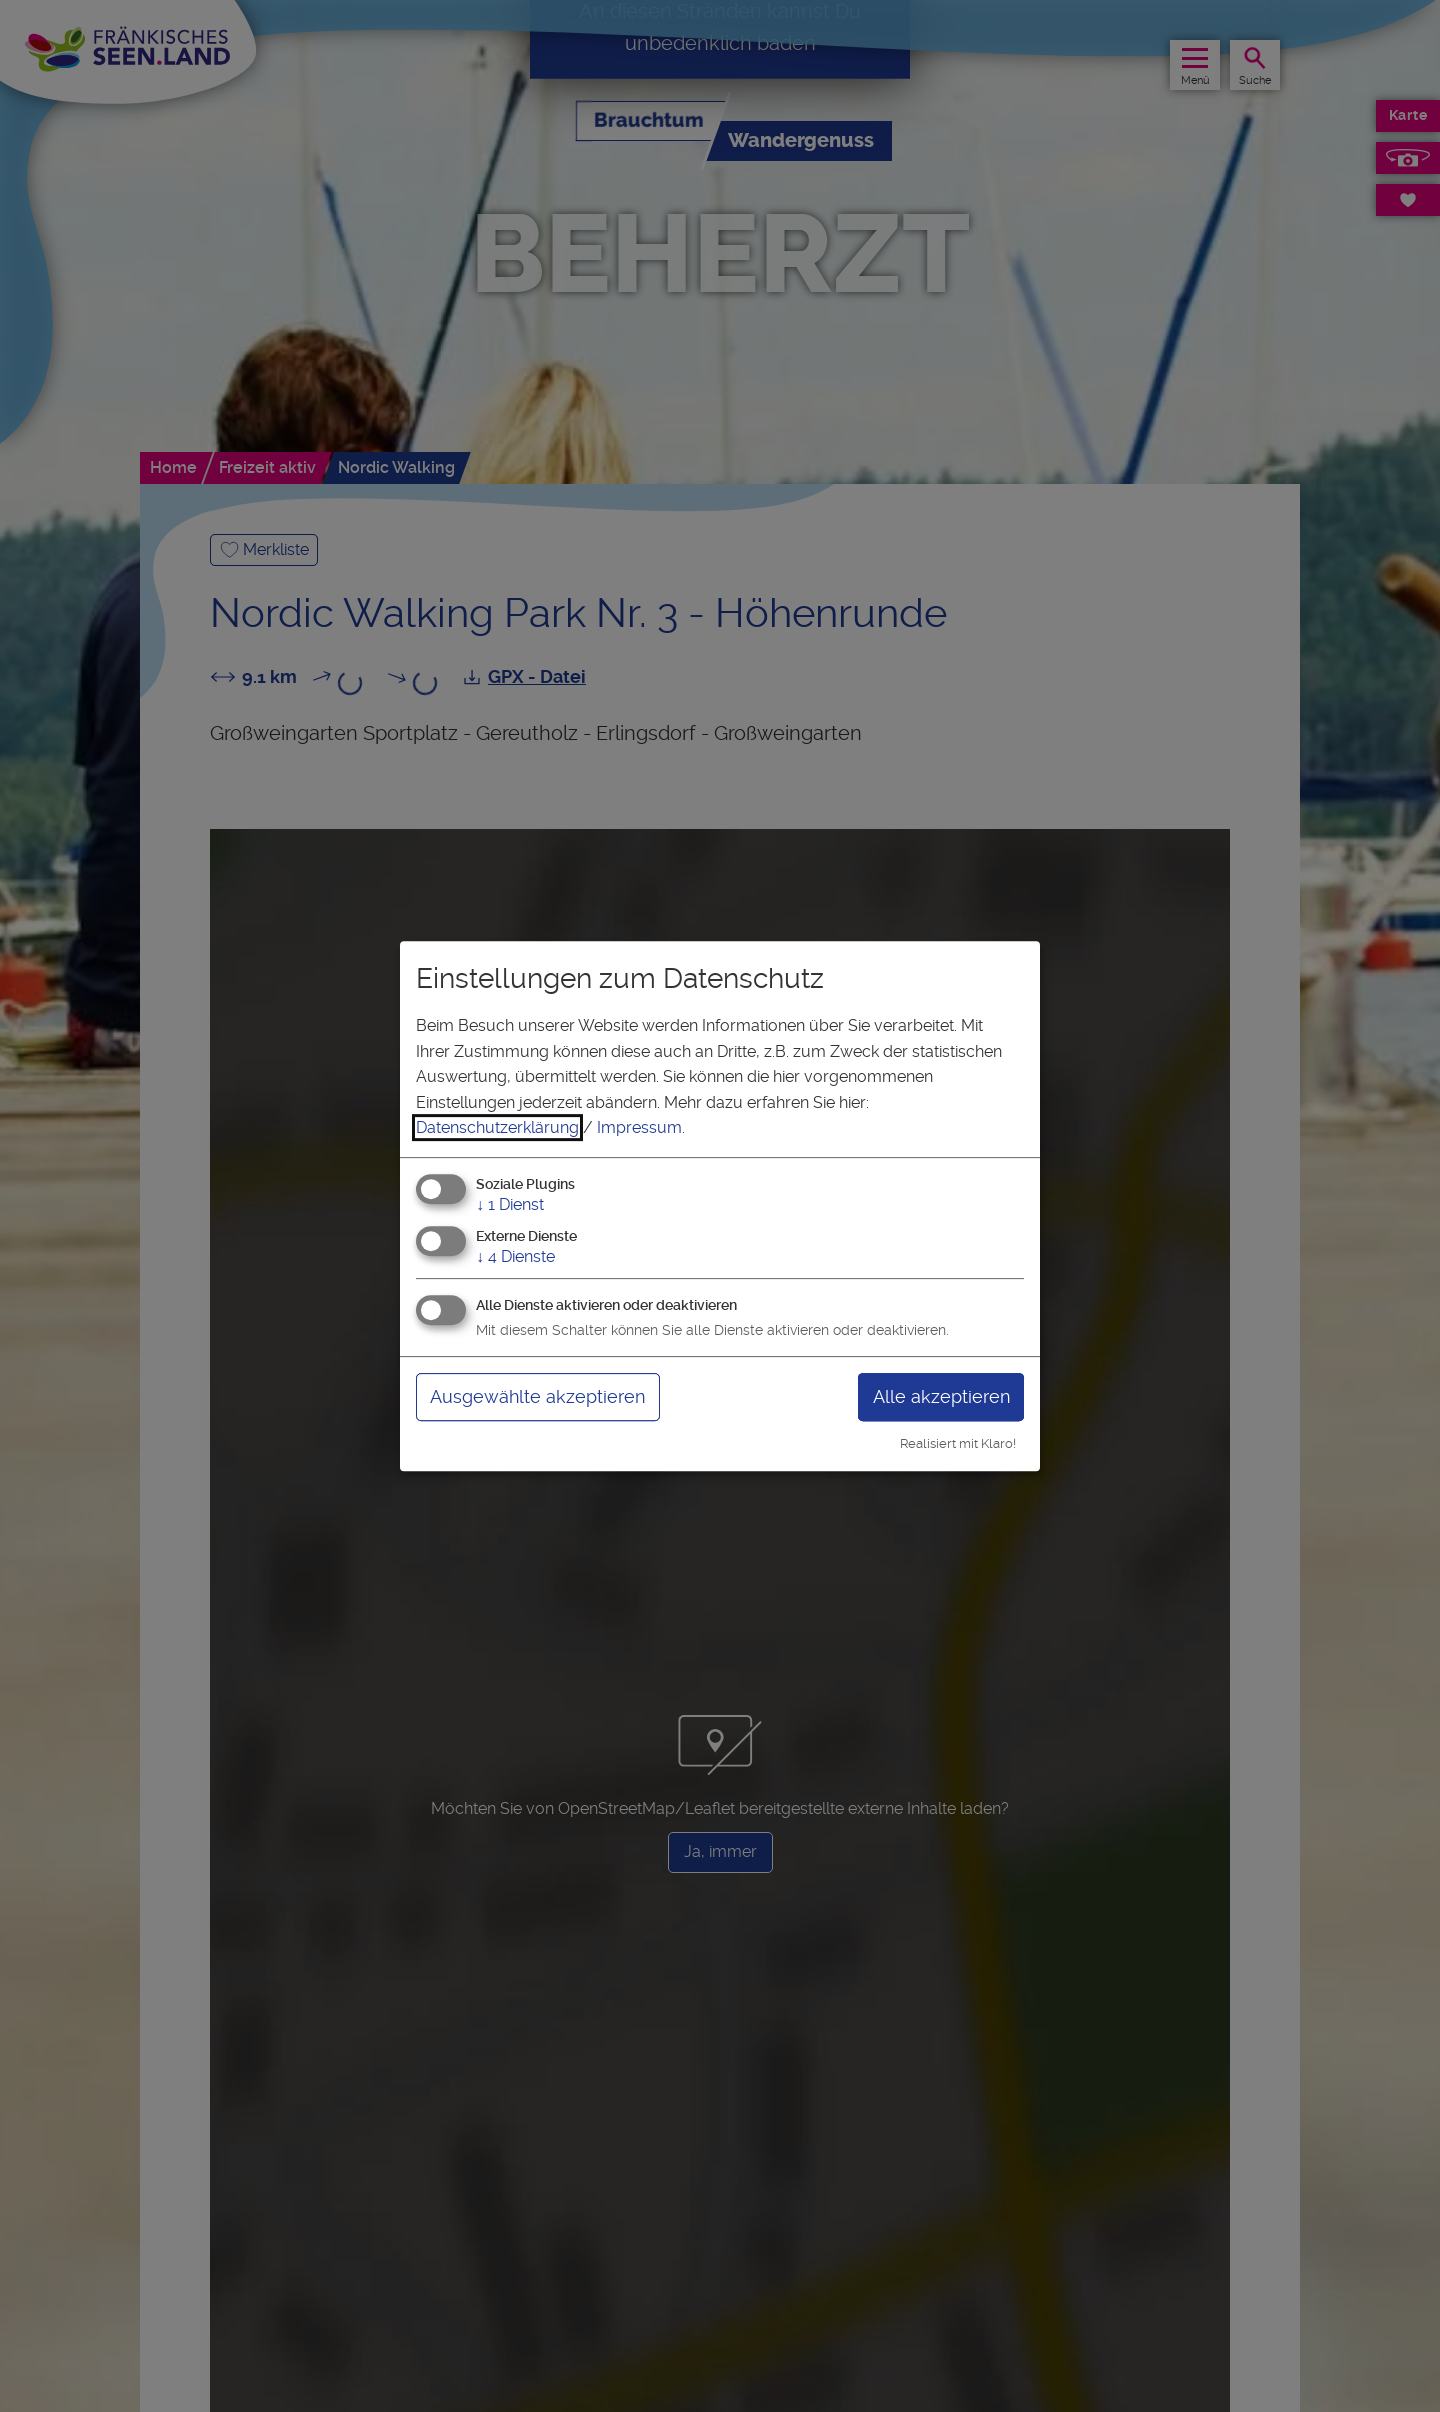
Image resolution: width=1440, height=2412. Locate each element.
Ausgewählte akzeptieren (537, 1396)
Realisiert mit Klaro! (958, 1443)
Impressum (639, 1127)
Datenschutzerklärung (497, 1127)
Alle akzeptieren (941, 1396)
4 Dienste (515, 1256)
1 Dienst (510, 1204)
